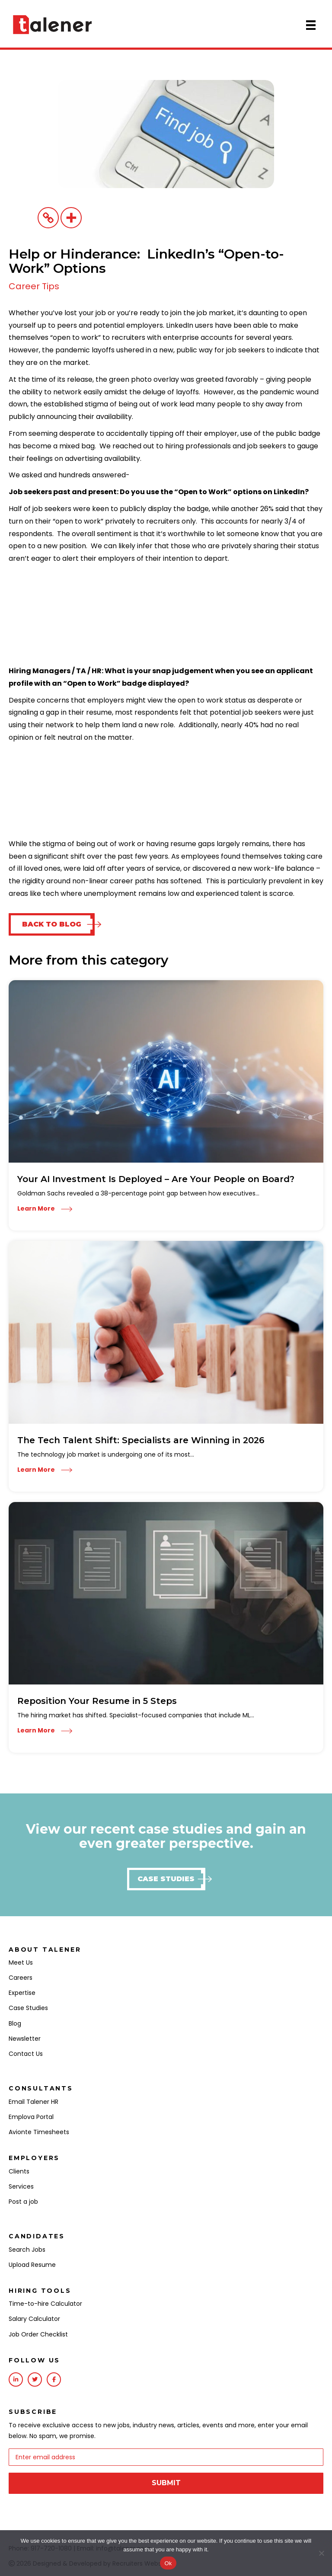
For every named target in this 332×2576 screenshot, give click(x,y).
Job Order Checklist (38, 2334)
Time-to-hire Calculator (45, 2303)
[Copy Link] (48, 217)
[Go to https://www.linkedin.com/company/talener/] (16, 2379)
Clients (19, 2171)
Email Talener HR (33, 2101)
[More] (71, 217)
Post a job (23, 2201)
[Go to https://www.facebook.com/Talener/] (54, 2379)
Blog (15, 2023)
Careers (20, 1977)
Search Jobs (27, 2249)
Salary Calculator (34, 2318)
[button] (52, 924)
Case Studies (28, 2008)
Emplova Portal (31, 2117)
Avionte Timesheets (39, 2132)
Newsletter (25, 2038)
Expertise (22, 1992)
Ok (168, 2563)
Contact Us (26, 2053)
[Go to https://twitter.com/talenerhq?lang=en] (35, 2379)
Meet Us (21, 1962)
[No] (321, 2553)
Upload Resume (32, 2264)
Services (21, 2186)
